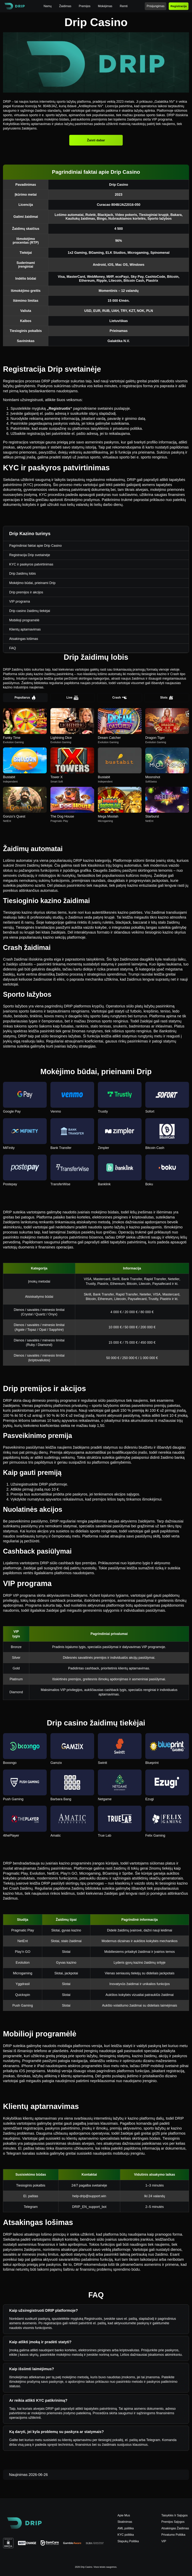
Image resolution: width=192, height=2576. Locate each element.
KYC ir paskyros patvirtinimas (31, 564)
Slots (166, 697)
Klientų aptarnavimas (25, 629)
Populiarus (25, 697)
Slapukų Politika (128, 2541)
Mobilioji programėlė (24, 620)
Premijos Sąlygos (172, 2521)
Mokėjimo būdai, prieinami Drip (32, 583)
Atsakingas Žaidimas (175, 2528)
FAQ (12, 648)
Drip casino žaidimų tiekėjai (29, 611)
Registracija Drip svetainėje (29, 555)
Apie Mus (124, 2515)
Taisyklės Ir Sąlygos (174, 2515)
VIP (163, 2541)
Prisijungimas (155, 6)
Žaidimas (65, 6)
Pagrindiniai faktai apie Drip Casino (35, 545)
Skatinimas (125, 2521)
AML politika (126, 2528)
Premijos (84, 6)
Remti (124, 6)
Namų (48, 6)
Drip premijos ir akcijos (26, 592)
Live (72, 697)
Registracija (178, 6)
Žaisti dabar (95, 140)
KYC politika (126, 2534)
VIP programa (19, 601)
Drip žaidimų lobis (22, 573)
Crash (119, 697)
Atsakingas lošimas (23, 639)
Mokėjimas (105, 6)
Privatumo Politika (173, 2534)
